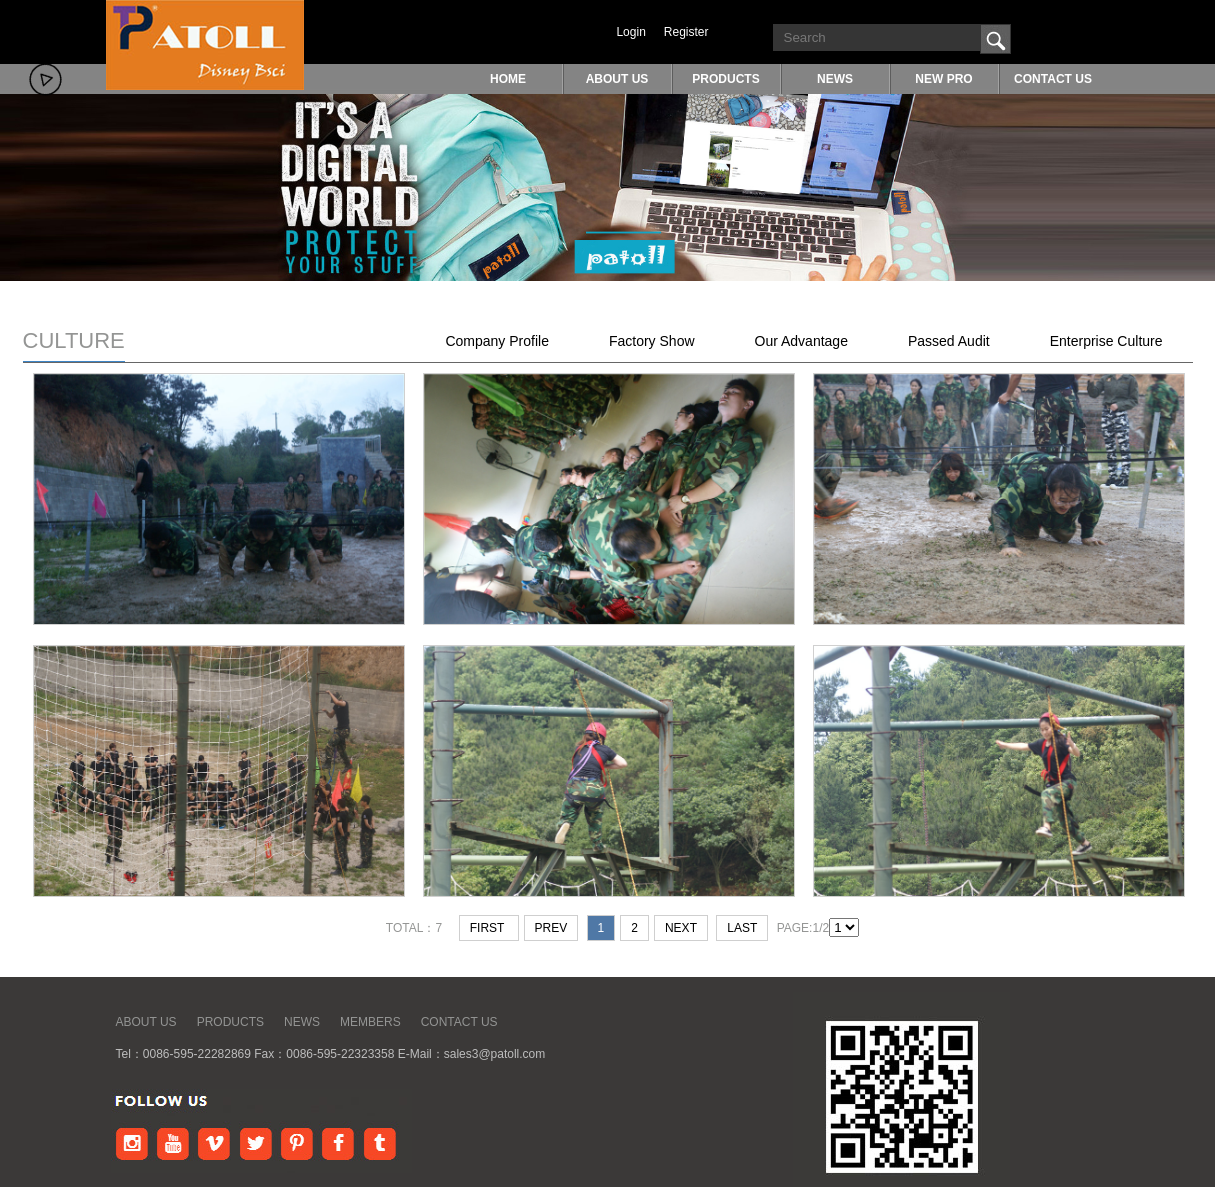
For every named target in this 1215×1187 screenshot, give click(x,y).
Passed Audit (949, 341)
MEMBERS (370, 1022)
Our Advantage (801, 341)
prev (551, 928)
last (742, 928)
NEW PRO (943, 79)
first (489, 928)
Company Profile (497, 341)
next (681, 928)
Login (630, 32)
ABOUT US (617, 79)
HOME (508, 79)
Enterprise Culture (1106, 341)
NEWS (835, 79)
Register (686, 32)
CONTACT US (1053, 79)
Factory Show (652, 341)
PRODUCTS (725, 79)
